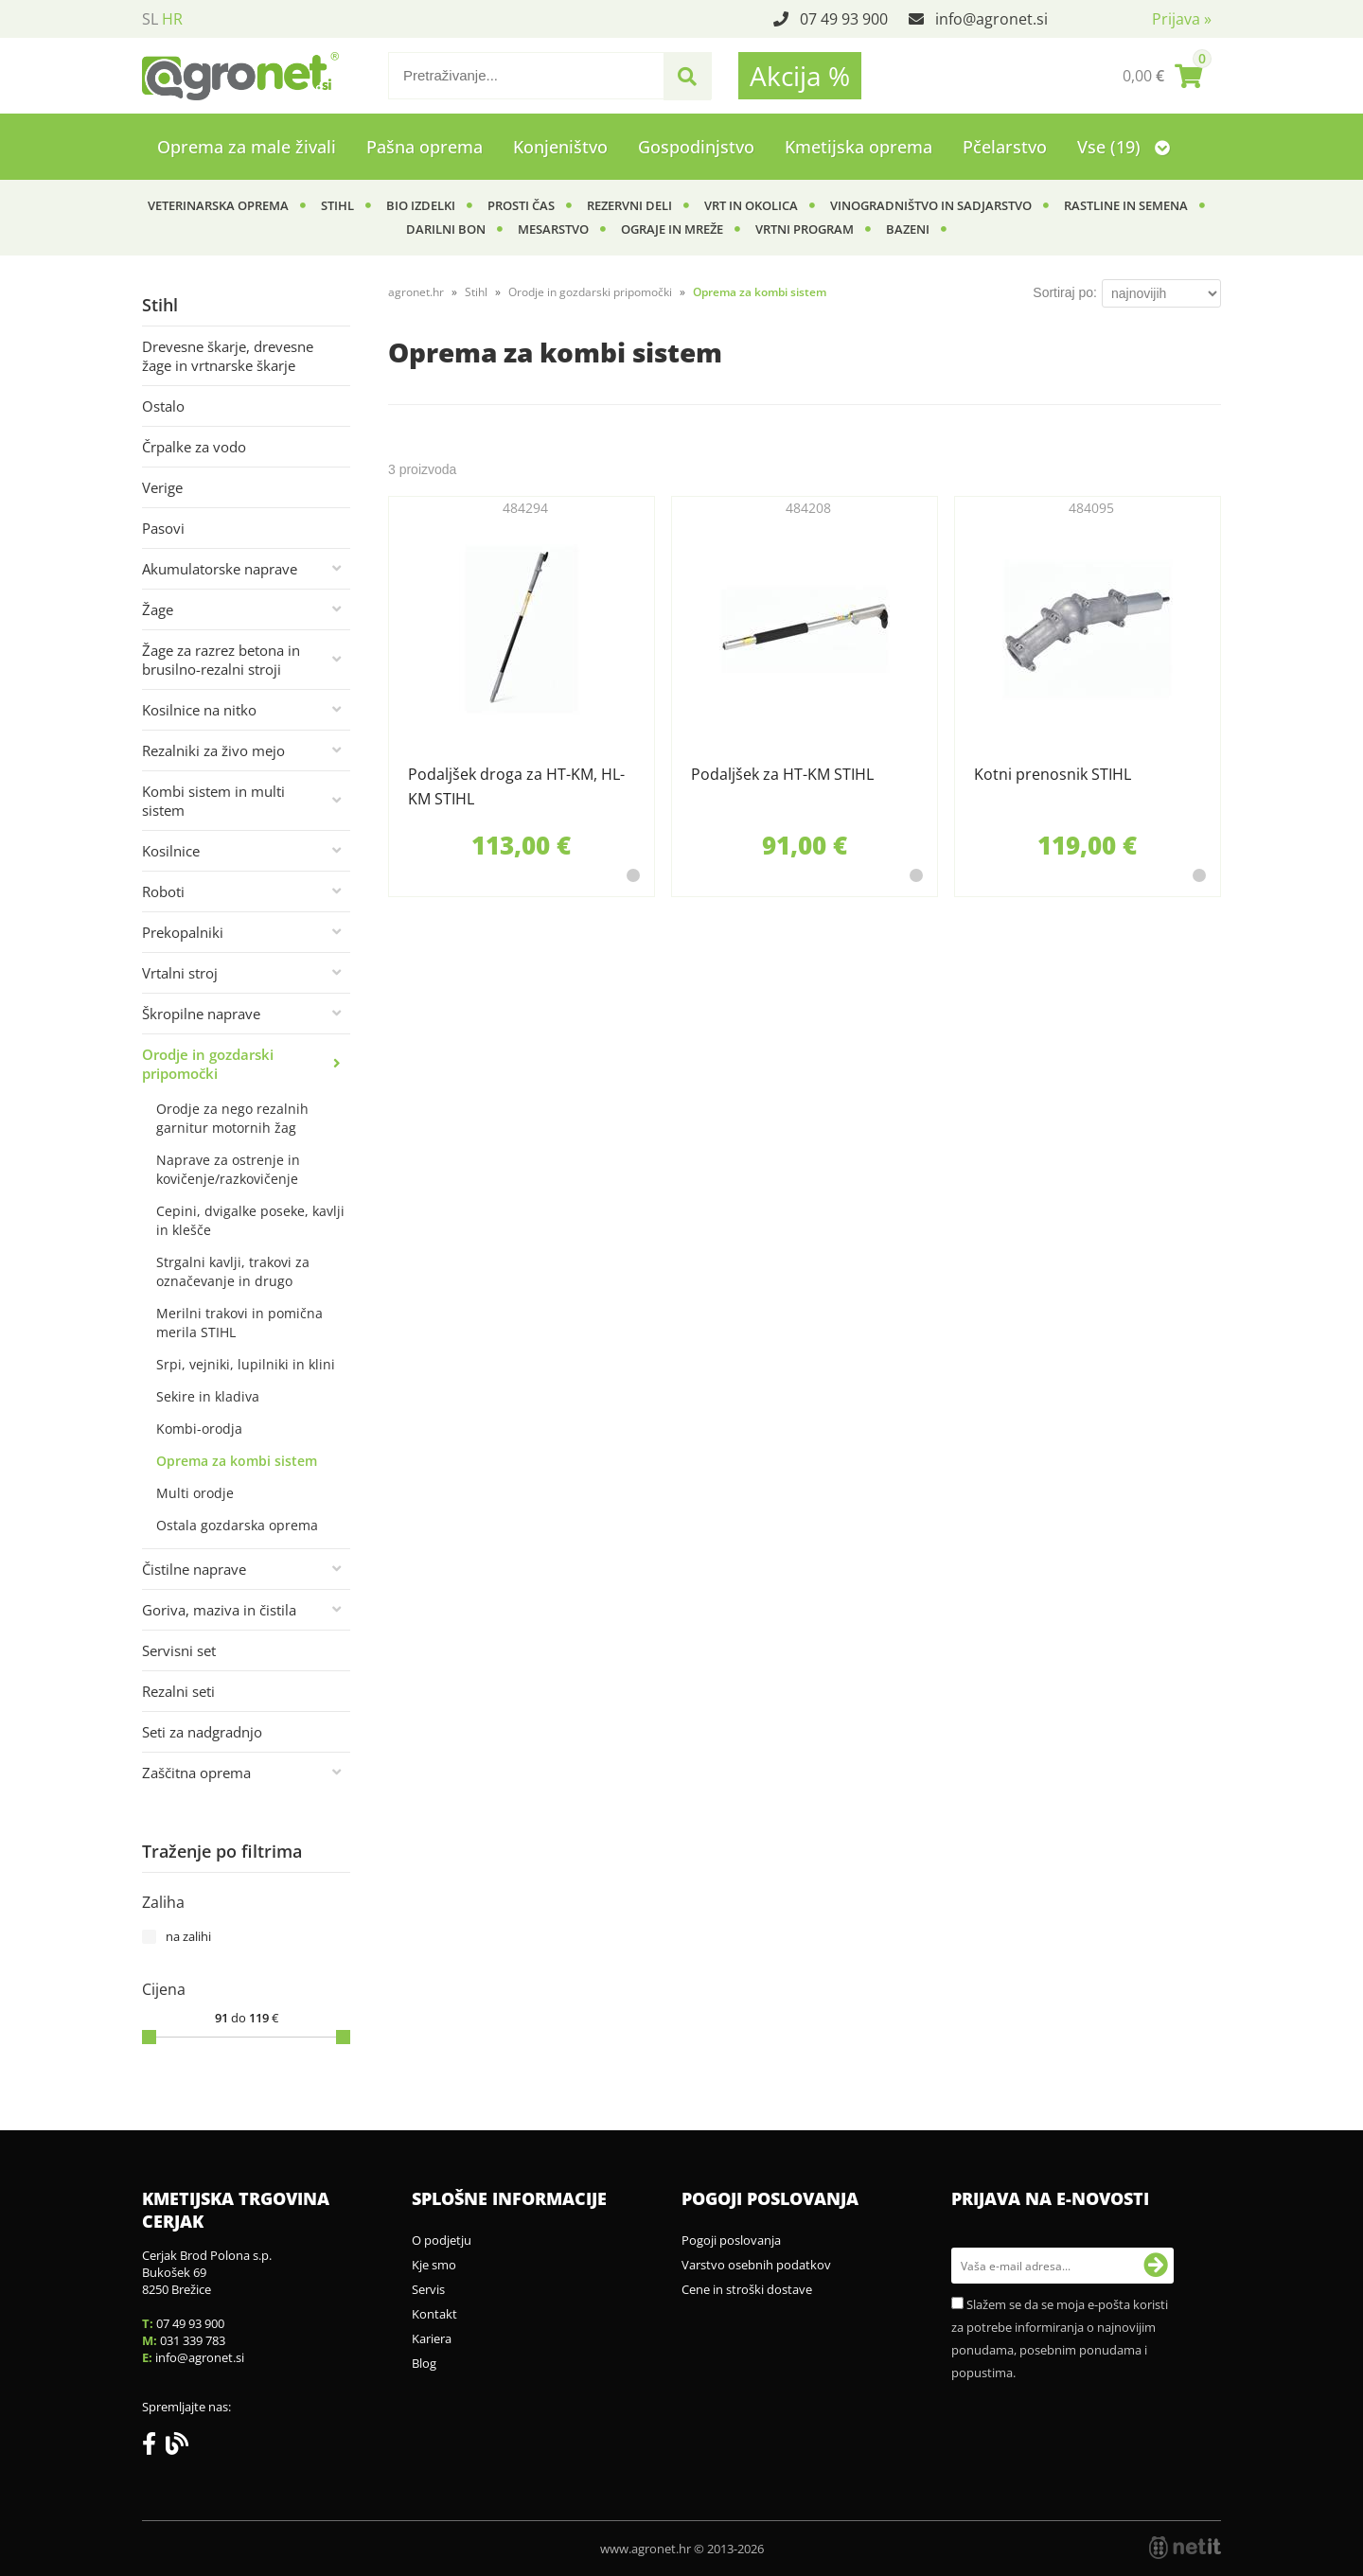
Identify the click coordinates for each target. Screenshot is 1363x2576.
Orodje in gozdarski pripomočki (208, 1064)
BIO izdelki (420, 205)
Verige (162, 487)
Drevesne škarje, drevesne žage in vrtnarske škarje (227, 356)
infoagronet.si (991, 19)
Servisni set (179, 1650)
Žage (157, 609)
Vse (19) (1123, 146)
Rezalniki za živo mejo (213, 750)
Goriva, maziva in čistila (219, 1609)
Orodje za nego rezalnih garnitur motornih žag (232, 1118)
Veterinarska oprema (218, 205)
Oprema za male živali (246, 146)
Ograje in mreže (672, 229)
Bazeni (907, 229)
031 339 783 (192, 2340)
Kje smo (434, 2264)
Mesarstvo (553, 229)
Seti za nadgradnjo (202, 1731)
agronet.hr (416, 292)
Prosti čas (521, 205)
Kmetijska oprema (858, 146)
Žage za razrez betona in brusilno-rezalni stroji (221, 660)
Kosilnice (171, 850)
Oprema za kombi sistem (236, 1461)
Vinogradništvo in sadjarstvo (931, 205)
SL (150, 19)
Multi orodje (195, 1493)
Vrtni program (804, 229)
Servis (428, 2289)
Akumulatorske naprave (219, 568)
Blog (424, 2363)
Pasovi (163, 528)
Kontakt (434, 2313)
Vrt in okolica (751, 205)
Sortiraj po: (1065, 292)
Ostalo (163, 406)
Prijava (1182, 19)
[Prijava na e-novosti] (1156, 2266)
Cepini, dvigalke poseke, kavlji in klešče (250, 1220)
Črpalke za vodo (194, 446)
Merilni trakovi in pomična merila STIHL (239, 1322)
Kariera (431, 2338)
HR (172, 19)
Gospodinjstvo (696, 146)
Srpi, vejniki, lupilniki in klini (245, 1364)
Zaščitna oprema (196, 1772)
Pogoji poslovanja (731, 2240)
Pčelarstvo (1005, 146)
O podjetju (441, 2240)
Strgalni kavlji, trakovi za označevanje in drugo (233, 1271)
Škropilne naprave (201, 1013)
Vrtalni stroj (180, 972)
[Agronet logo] (240, 76)
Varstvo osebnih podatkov (756, 2264)
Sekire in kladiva (207, 1396)
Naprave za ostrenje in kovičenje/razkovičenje (228, 1169)
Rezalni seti (178, 1691)
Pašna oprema (424, 146)
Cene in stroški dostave (747, 2289)
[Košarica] (1162, 76)
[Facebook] (154, 2447)
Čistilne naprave (194, 1569)
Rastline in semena (1126, 205)
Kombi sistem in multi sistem (213, 801)
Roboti (163, 891)
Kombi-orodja (199, 1429)
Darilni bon (446, 229)
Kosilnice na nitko (199, 709)
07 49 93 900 (844, 19)
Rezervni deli (629, 205)
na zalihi (188, 1936)
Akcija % (800, 76)
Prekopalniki (182, 932)
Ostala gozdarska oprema (237, 1525)
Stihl (337, 205)
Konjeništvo (560, 146)
